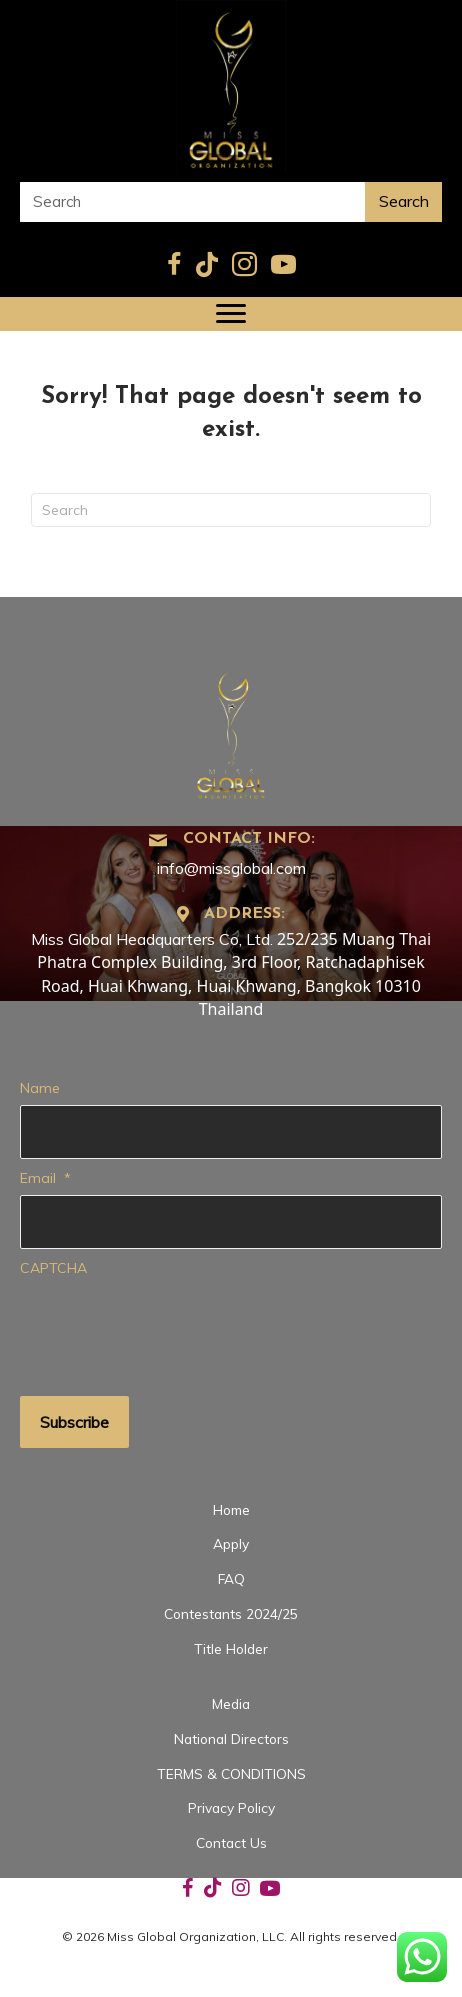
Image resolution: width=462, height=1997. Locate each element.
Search (404, 201)
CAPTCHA (53, 1268)
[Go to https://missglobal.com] (231, 729)
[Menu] (231, 314)
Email (45, 1178)
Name (40, 1088)
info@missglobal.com (231, 868)
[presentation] (172, 1325)
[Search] (231, 510)
